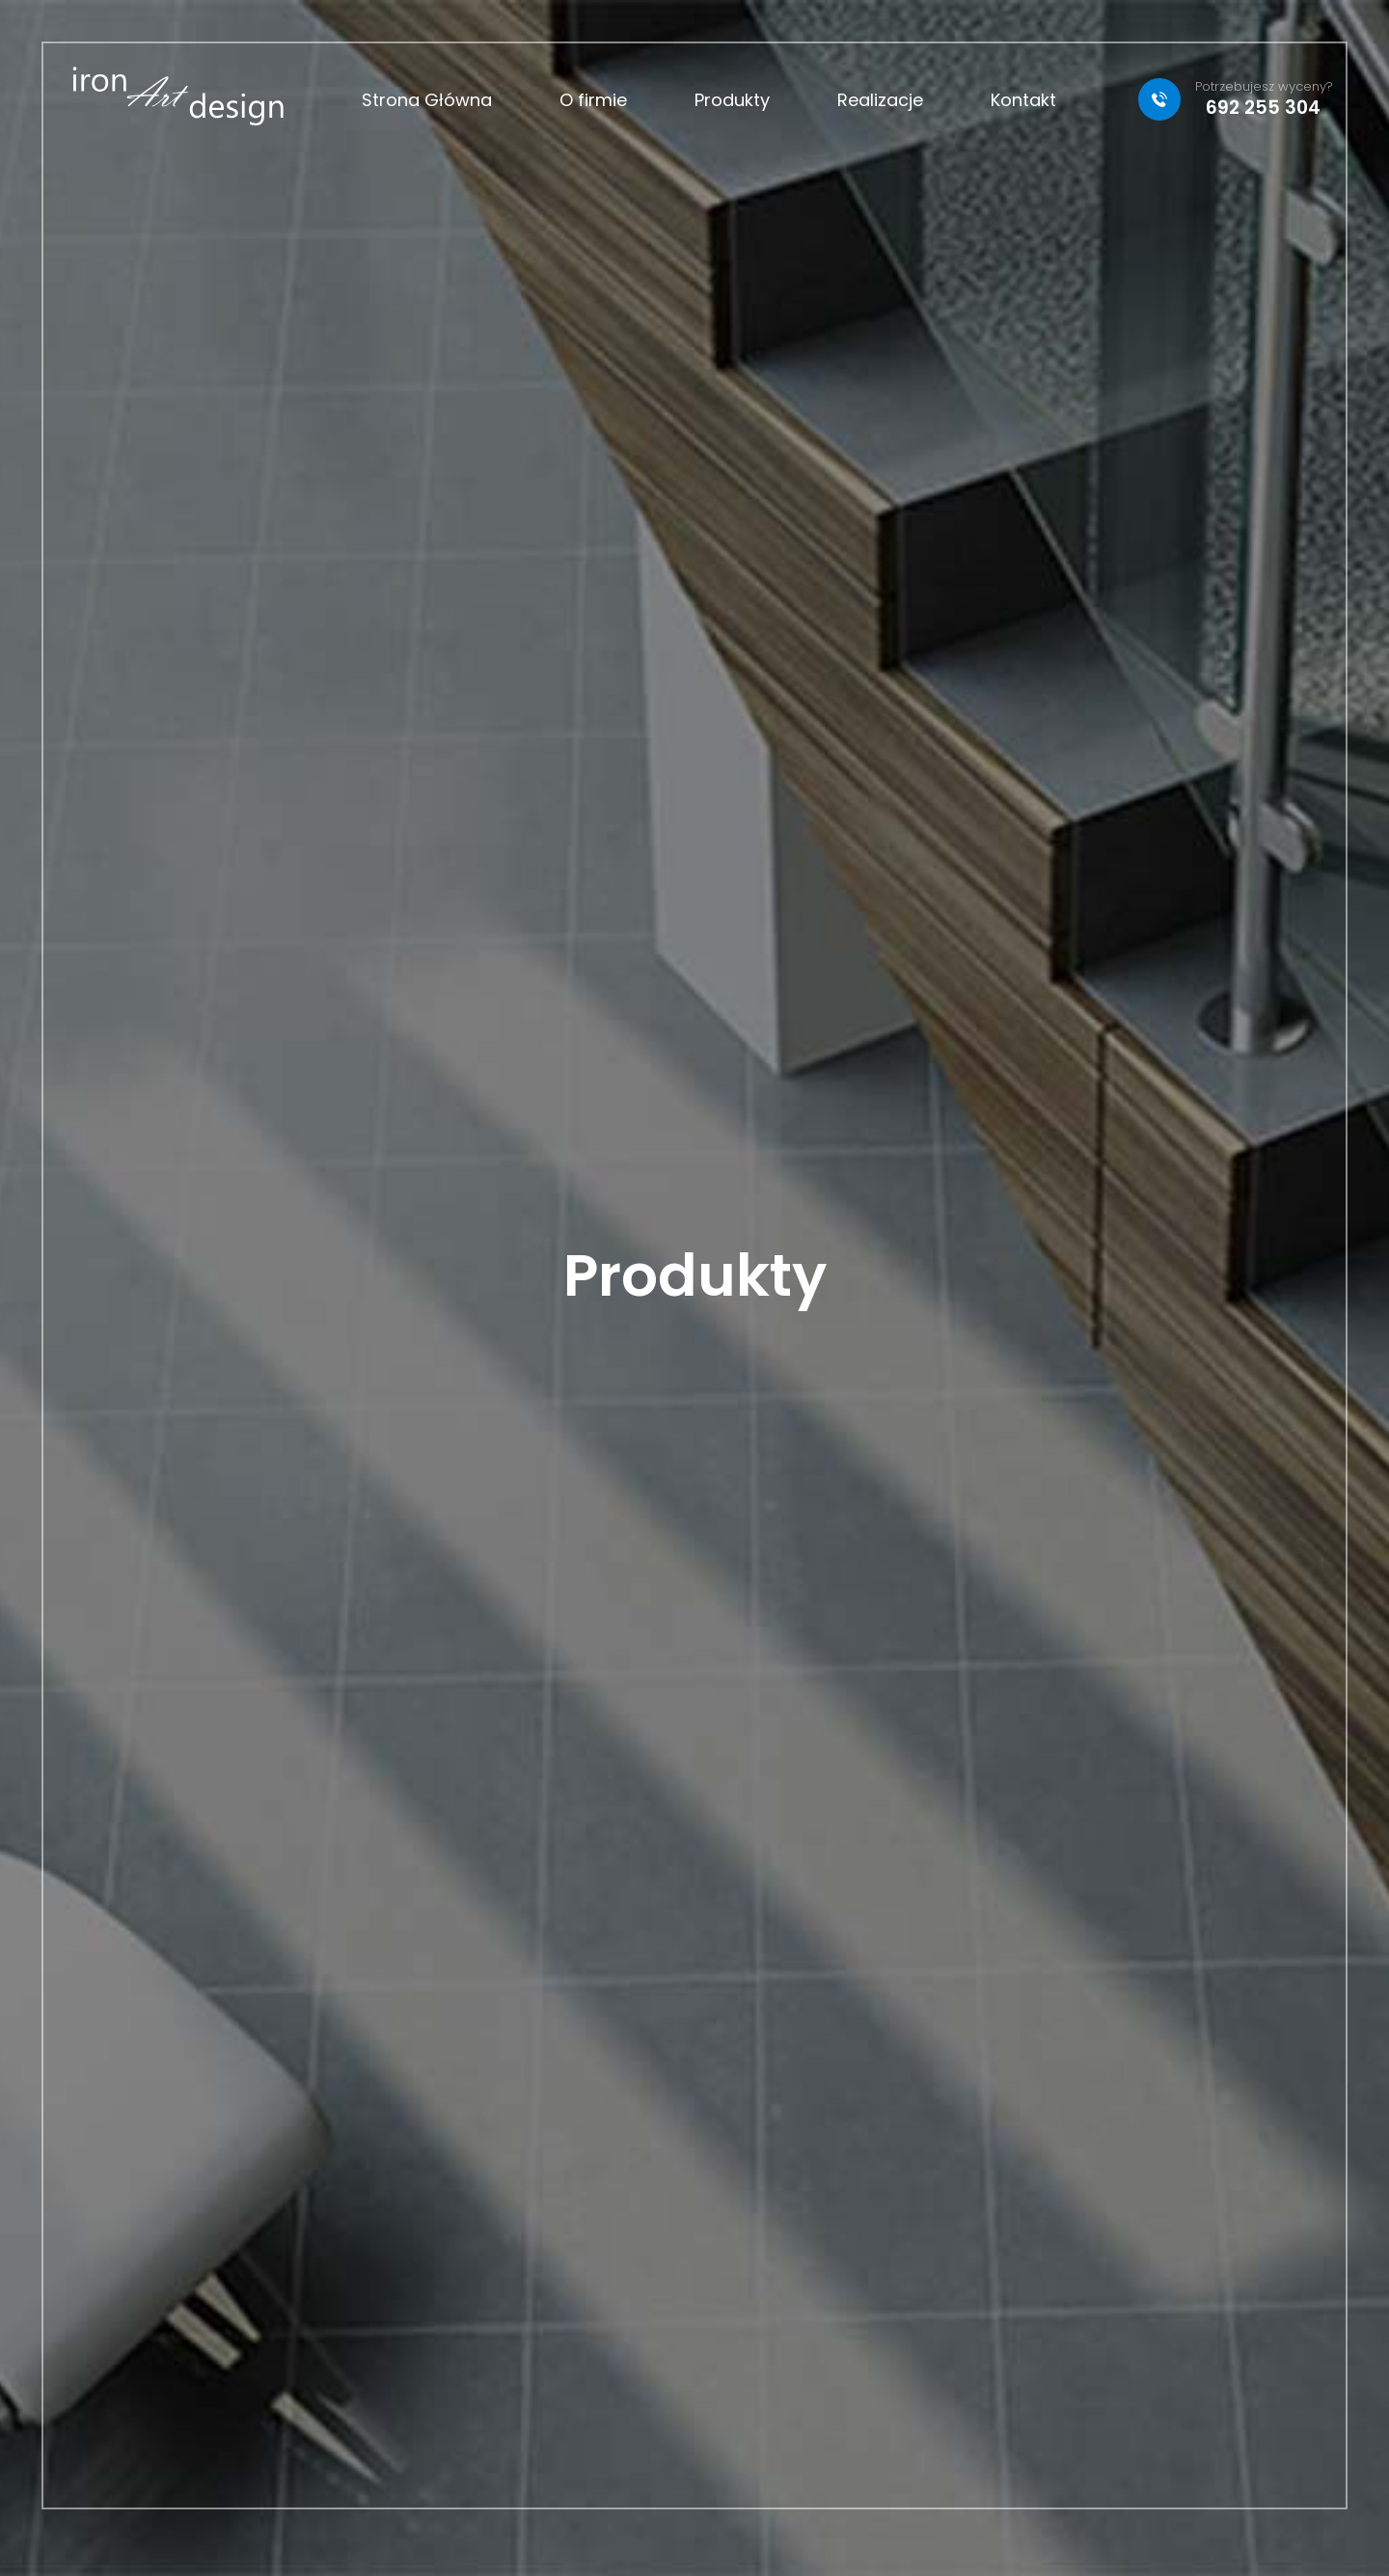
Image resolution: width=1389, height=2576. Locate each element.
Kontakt (1023, 100)
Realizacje (880, 100)
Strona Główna (427, 100)
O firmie (593, 100)
